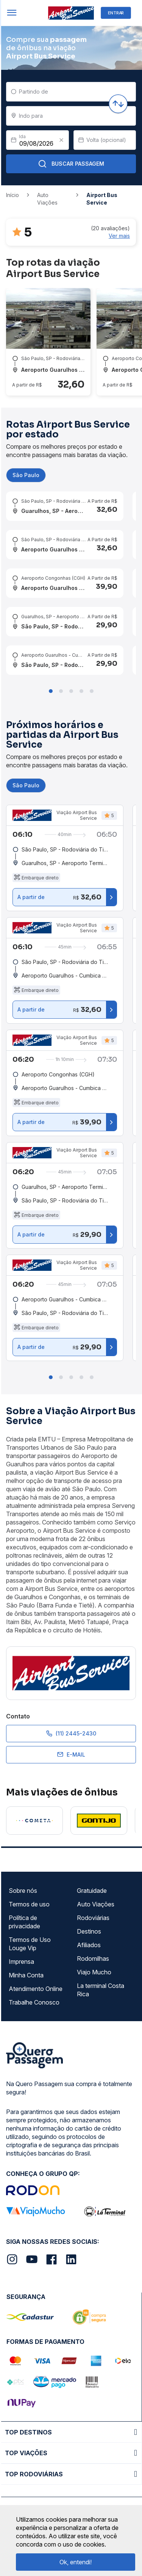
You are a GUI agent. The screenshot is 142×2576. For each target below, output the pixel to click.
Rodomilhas (93, 1958)
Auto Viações (95, 1904)
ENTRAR (116, 12)
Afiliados (89, 1945)
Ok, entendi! (75, 2562)
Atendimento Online (35, 1988)
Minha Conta (26, 1975)
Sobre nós (23, 1890)
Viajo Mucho (94, 1972)
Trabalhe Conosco (34, 2002)
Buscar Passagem (71, 163)
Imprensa (21, 1961)
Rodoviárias (93, 1918)
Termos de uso (29, 1904)
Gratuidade (92, 1890)
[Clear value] (61, 140)
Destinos (89, 1931)
